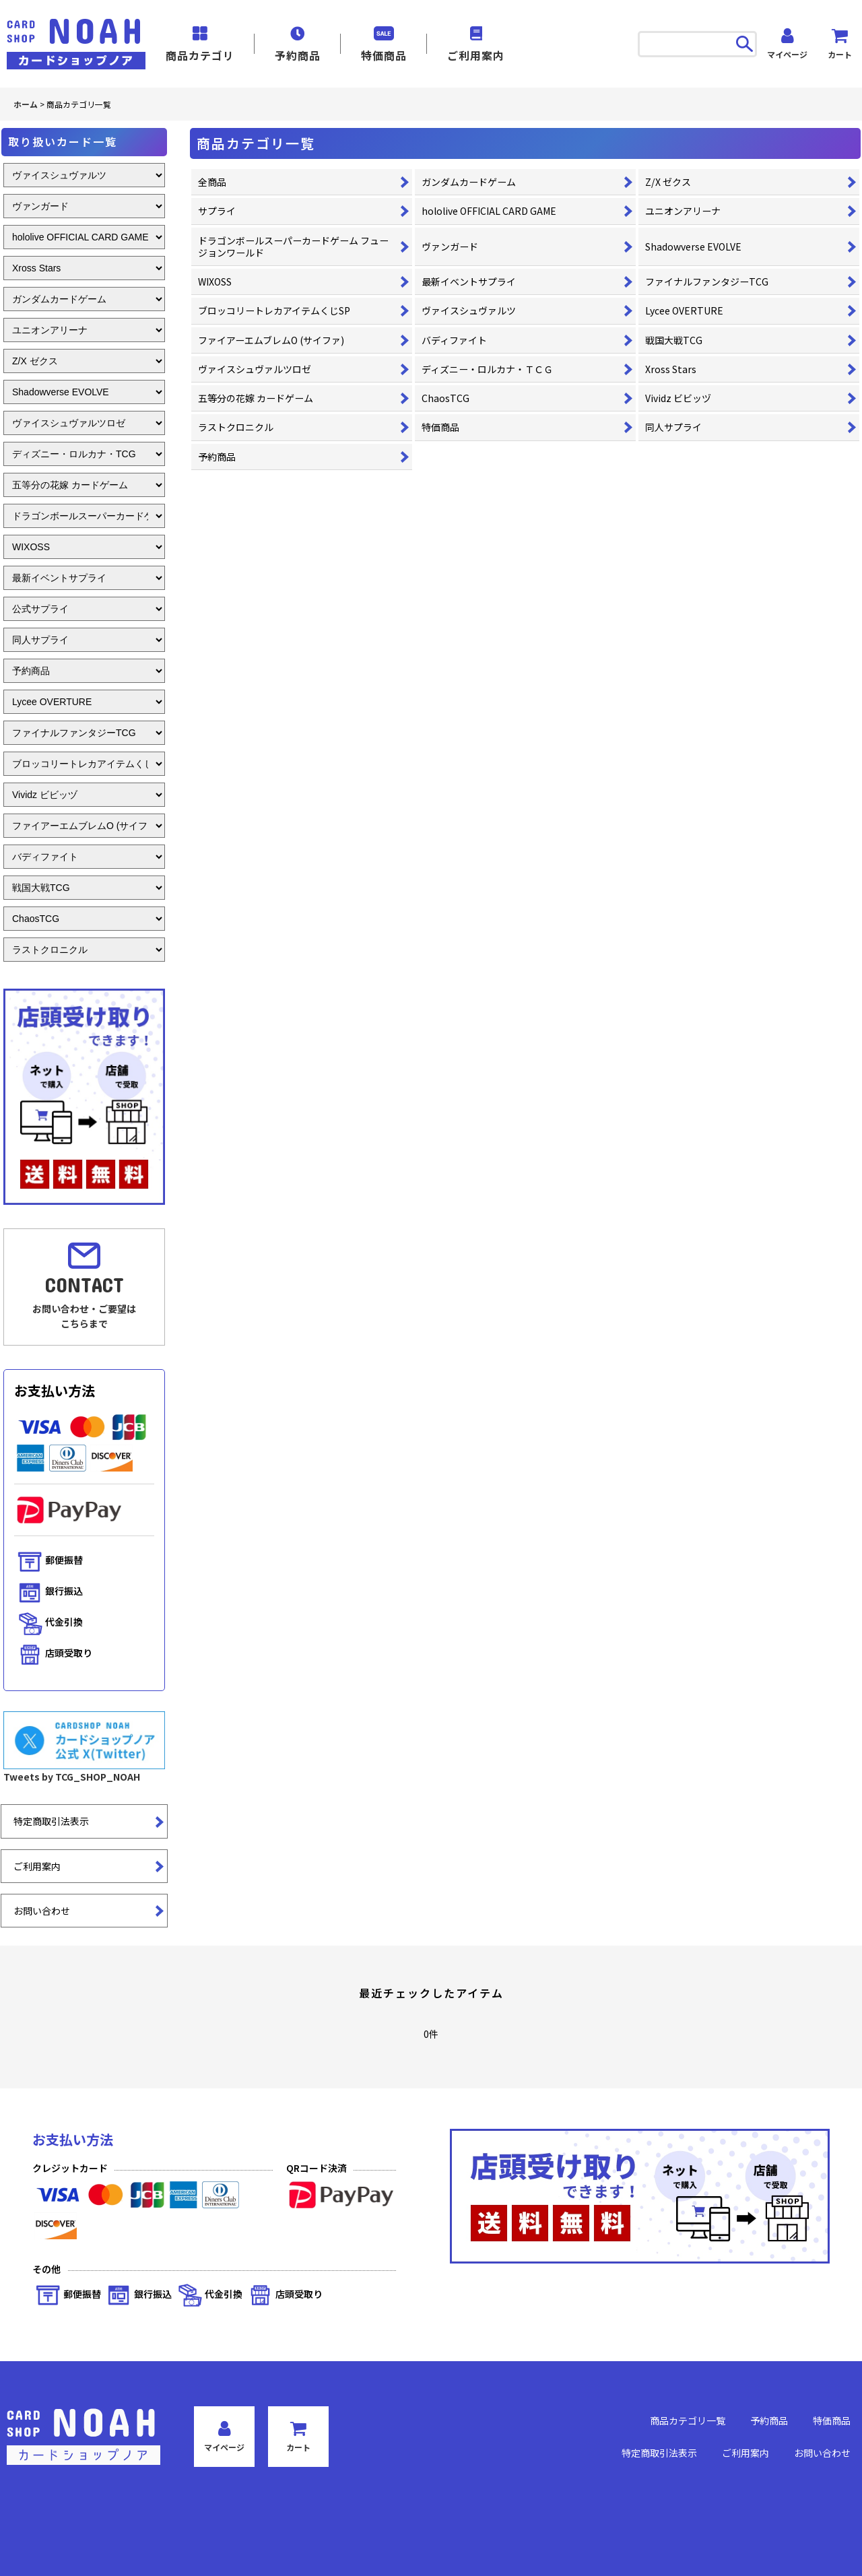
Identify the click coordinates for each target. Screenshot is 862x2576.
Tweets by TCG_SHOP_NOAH (71, 1776)
